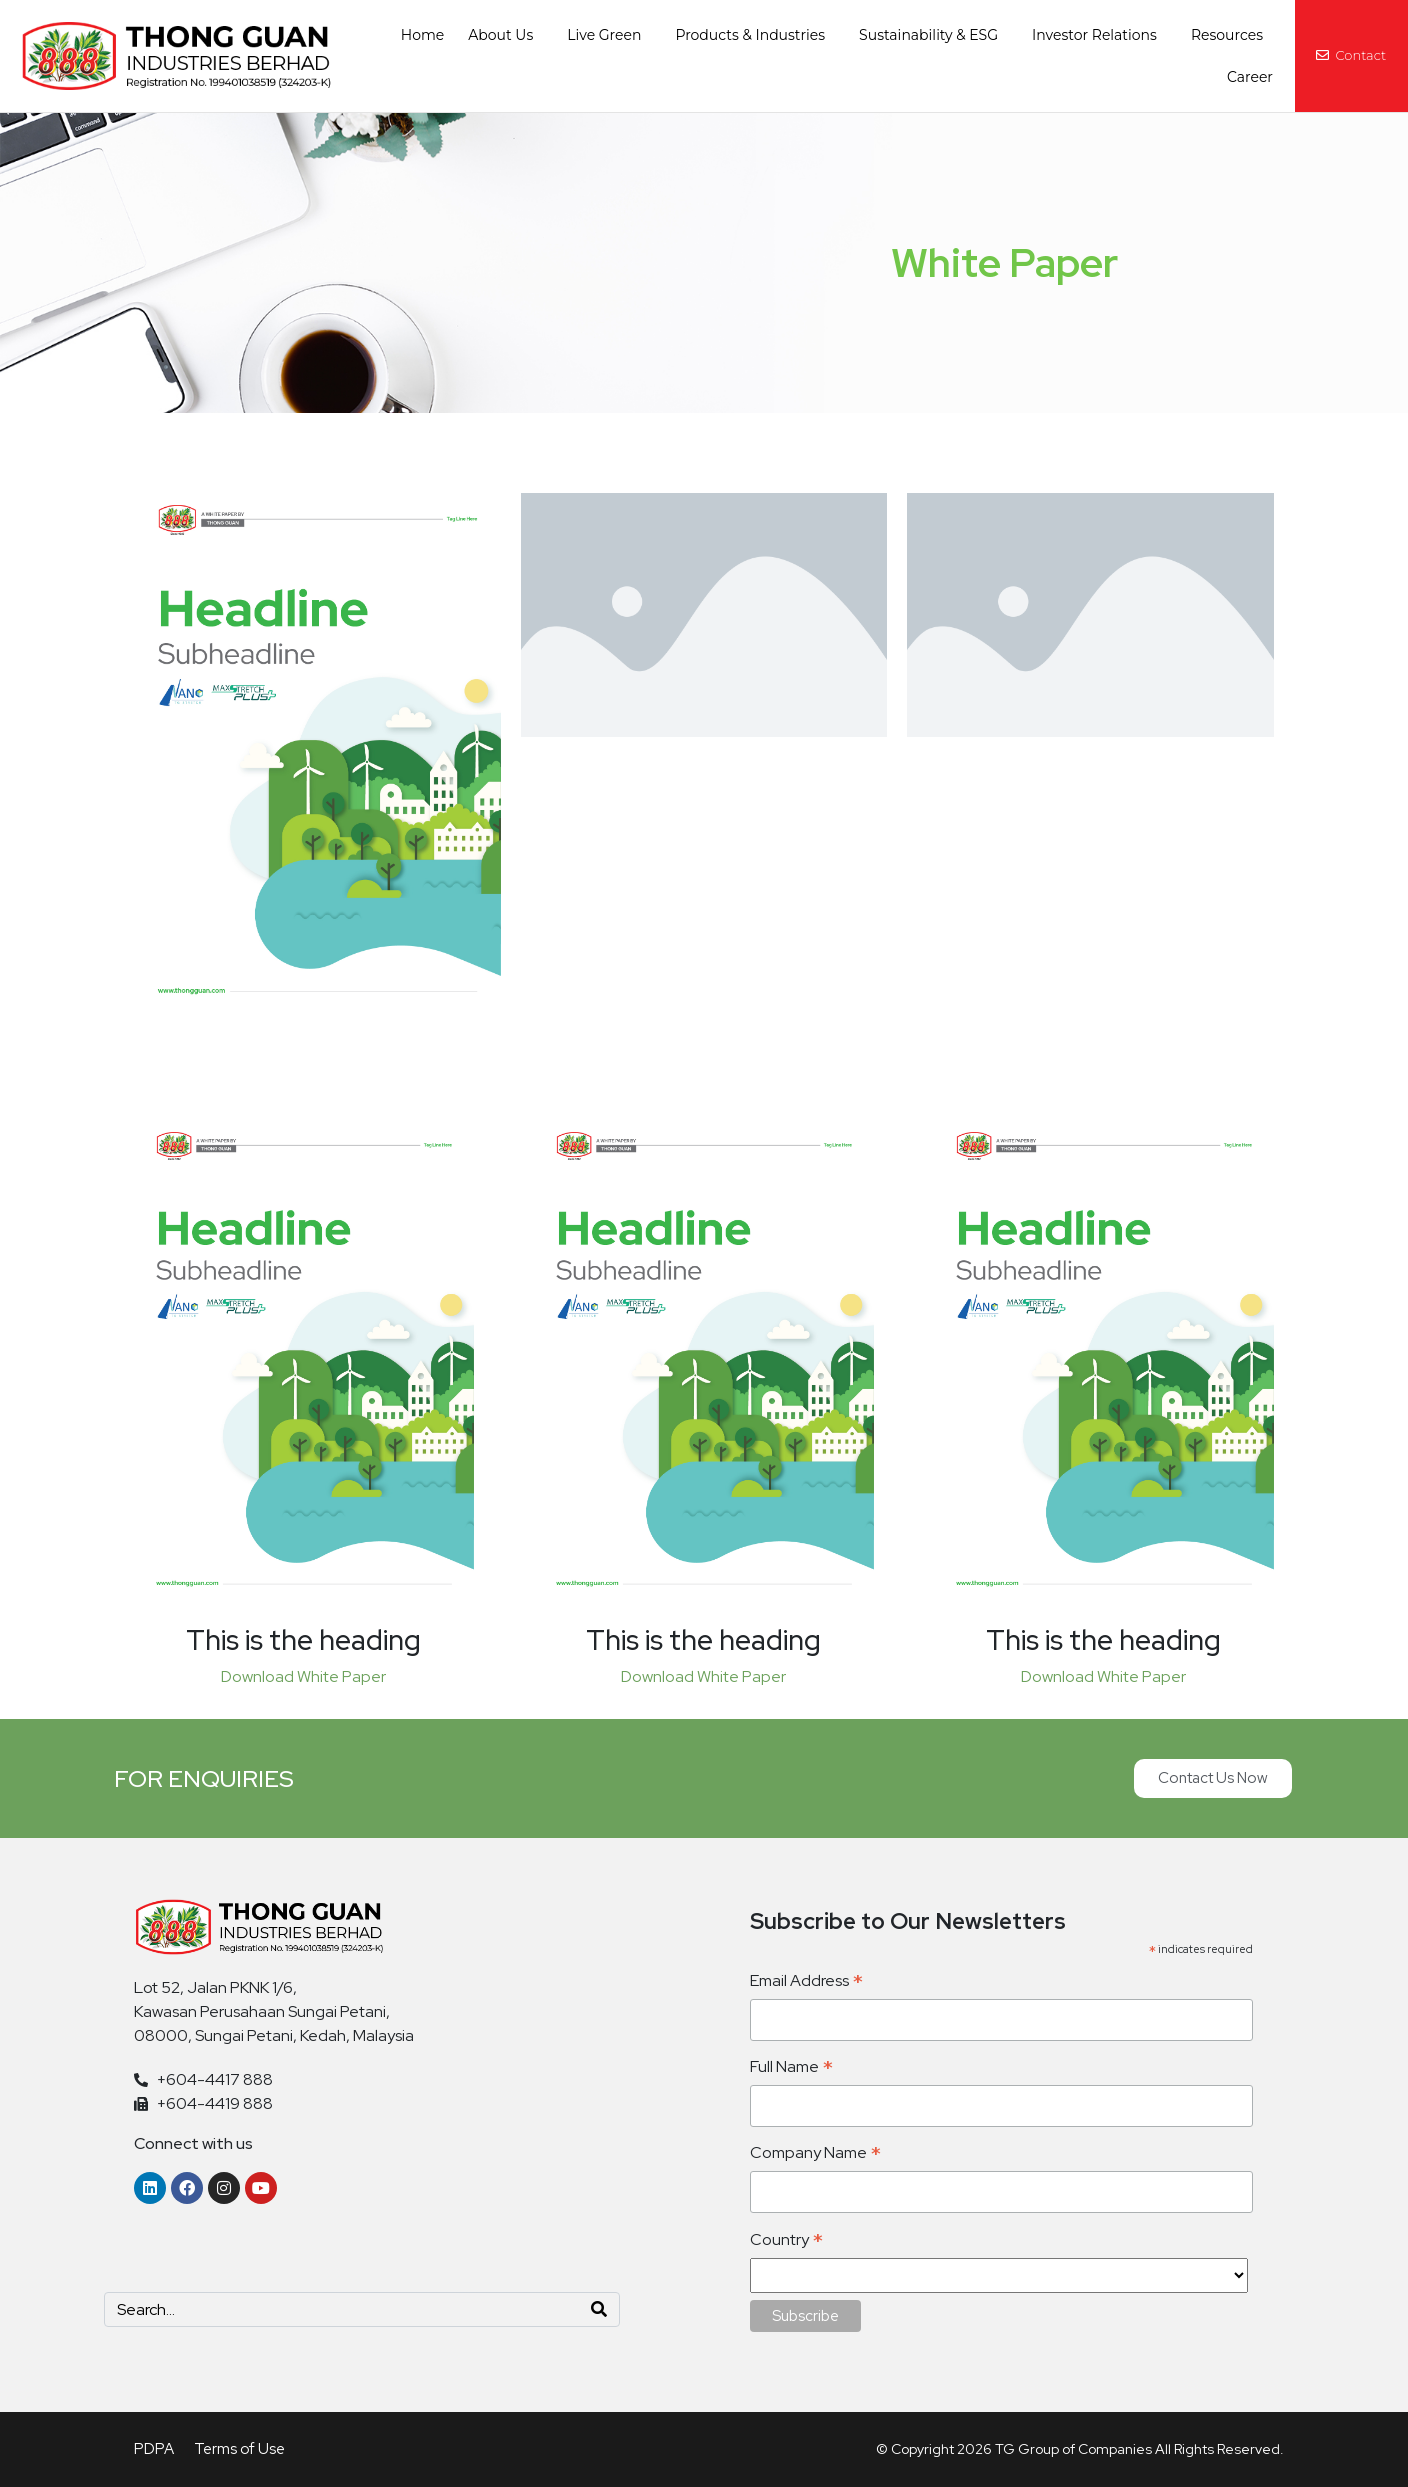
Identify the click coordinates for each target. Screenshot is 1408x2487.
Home (422, 35)
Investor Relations (1094, 35)
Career (1250, 77)
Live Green (604, 35)
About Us (500, 35)
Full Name (791, 2067)
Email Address (806, 1981)
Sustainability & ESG (928, 35)
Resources (1227, 35)
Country (786, 2240)
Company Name (815, 2153)
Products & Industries (750, 35)
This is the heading (303, 1640)
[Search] (599, 2309)
